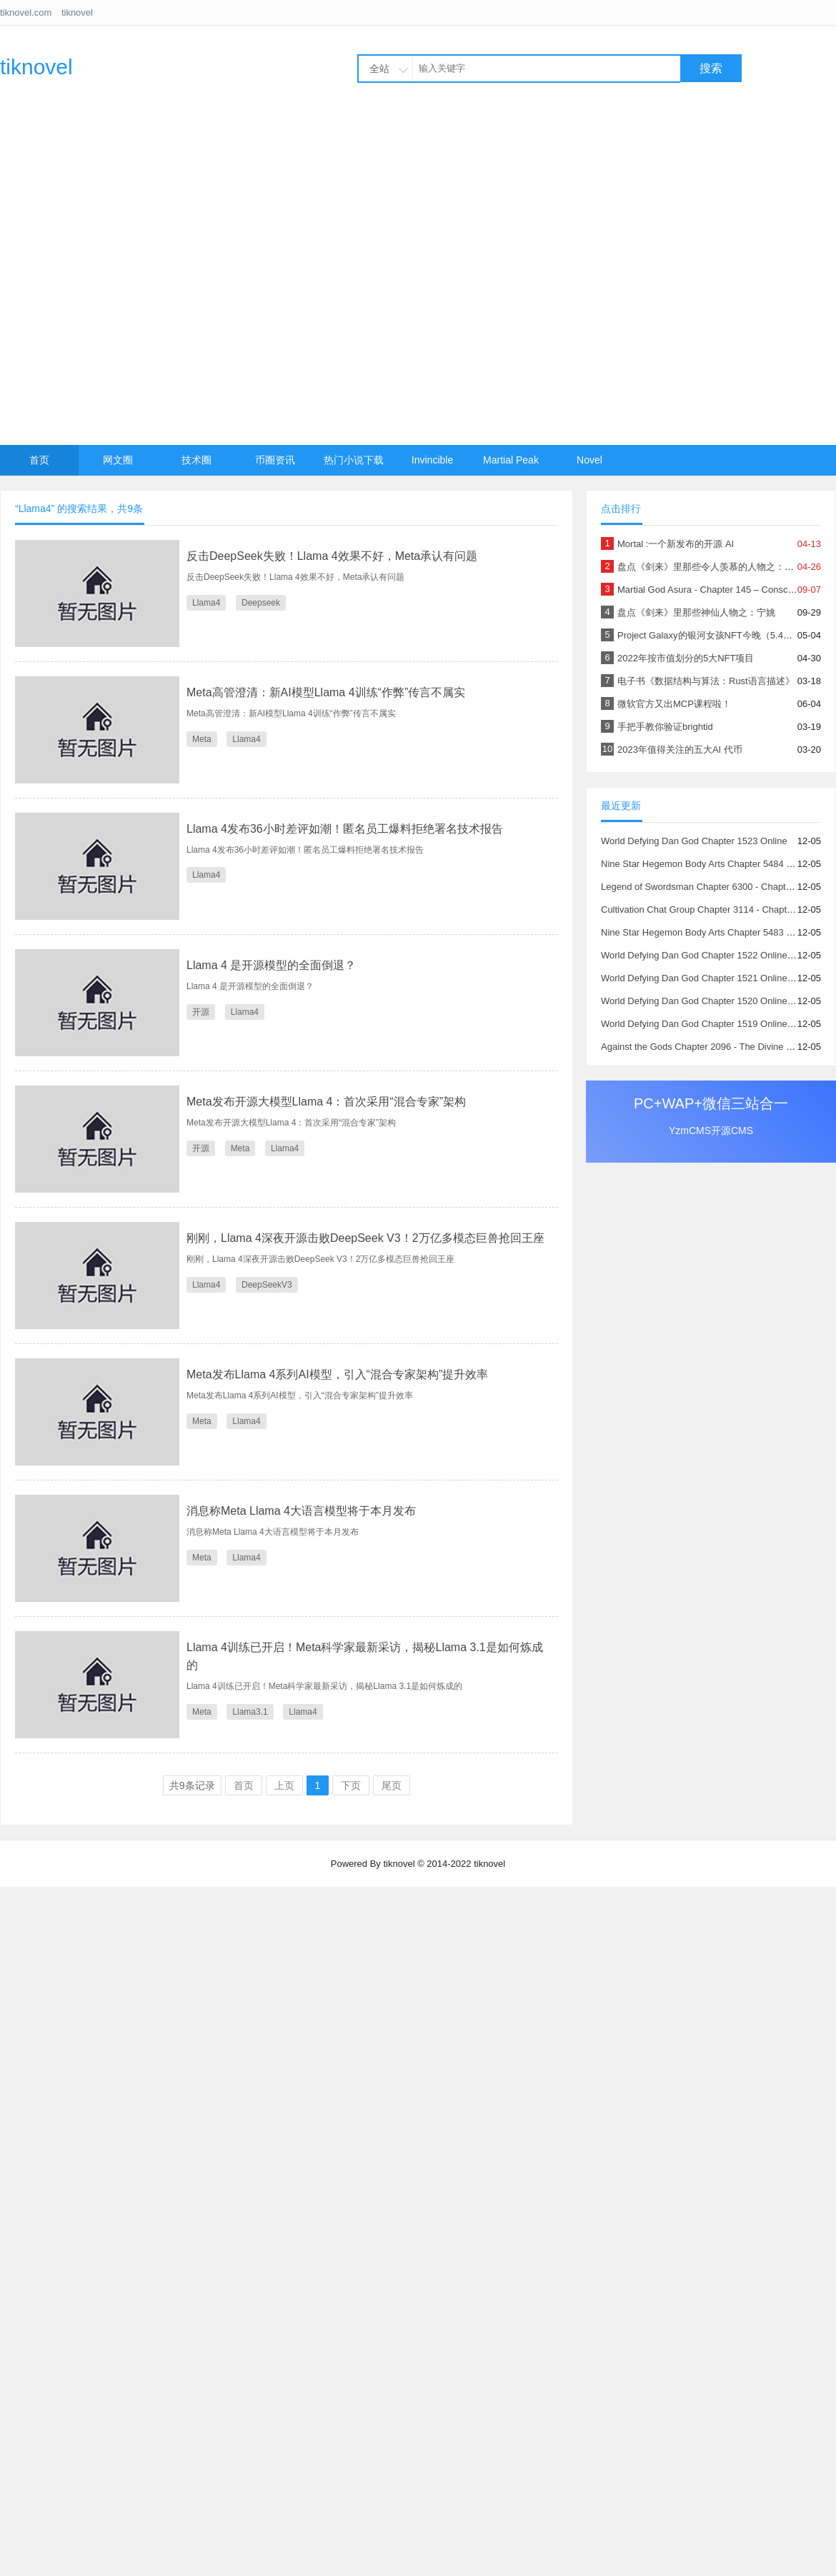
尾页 (392, 1785)
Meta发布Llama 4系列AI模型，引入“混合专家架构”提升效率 (337, 1374)
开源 (200, 1012)
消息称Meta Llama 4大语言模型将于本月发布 (301, 1511)
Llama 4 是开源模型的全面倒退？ (271, 965)
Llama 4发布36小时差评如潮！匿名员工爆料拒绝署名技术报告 (344, 829)
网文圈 (118, 460)
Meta (202, 739)
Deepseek (261, 603)
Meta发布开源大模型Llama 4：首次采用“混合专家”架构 (326, 1102)
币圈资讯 (275, 460)
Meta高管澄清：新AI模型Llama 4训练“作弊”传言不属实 (325, 692)
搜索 (711, 68)
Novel (589, 460)
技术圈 (196, 460)
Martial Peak (511, 460)
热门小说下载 (354, 460)
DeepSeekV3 (267, 1285)
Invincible (432, 460)
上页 (284, 1785)
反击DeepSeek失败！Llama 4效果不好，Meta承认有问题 (331, 556)
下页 (351, 1785)
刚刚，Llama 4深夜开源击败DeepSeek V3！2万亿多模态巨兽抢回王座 (365, 1238)
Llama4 (206, 603)
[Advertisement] (159, 278)
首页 (39, 460)
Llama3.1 (249, 1712)
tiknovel (77, 12)
